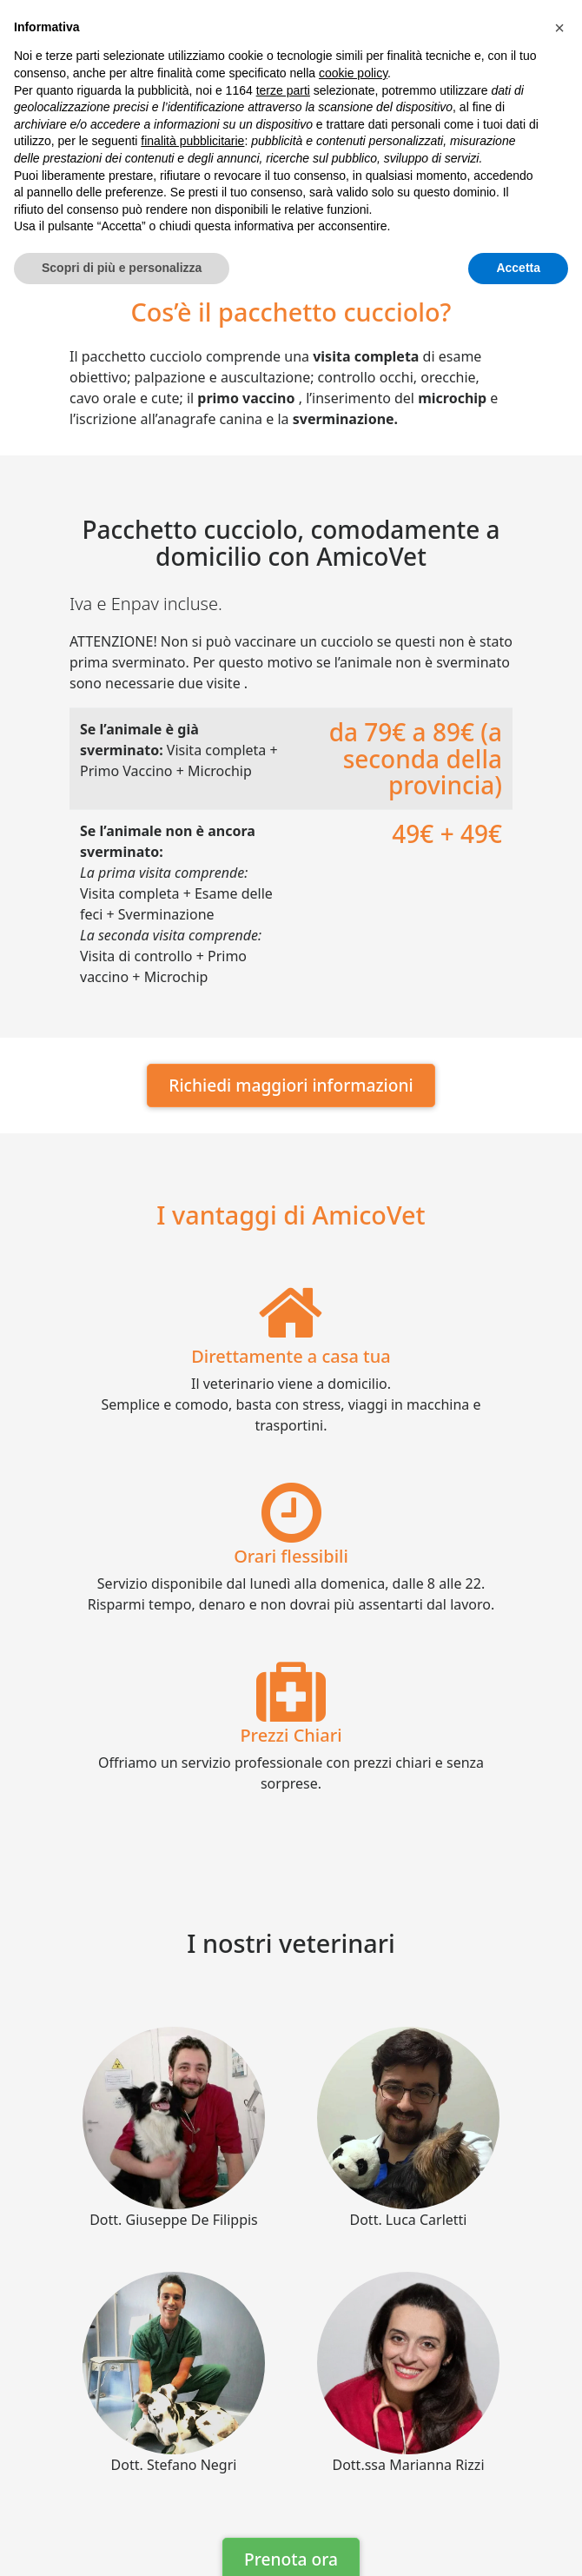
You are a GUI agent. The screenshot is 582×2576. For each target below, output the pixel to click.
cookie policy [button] (353, 73)
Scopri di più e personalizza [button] (122, 268)
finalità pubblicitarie (192, 141)
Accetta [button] (518, 268)
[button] (559, 28)
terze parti (283, 90)
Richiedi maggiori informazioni (291, 1085)
